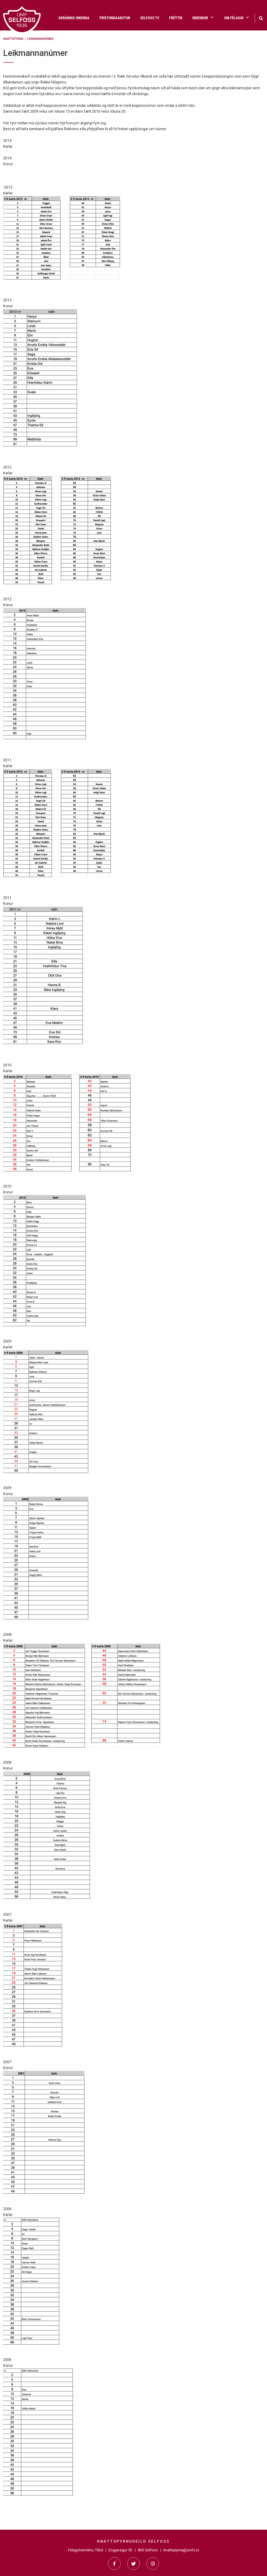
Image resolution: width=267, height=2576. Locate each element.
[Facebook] (114, 2563)
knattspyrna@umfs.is (181, 2550)
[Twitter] (133, 2563)
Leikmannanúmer (40, 38)
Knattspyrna (13, 38)
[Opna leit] (261, 18)
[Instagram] (152, 2563)
